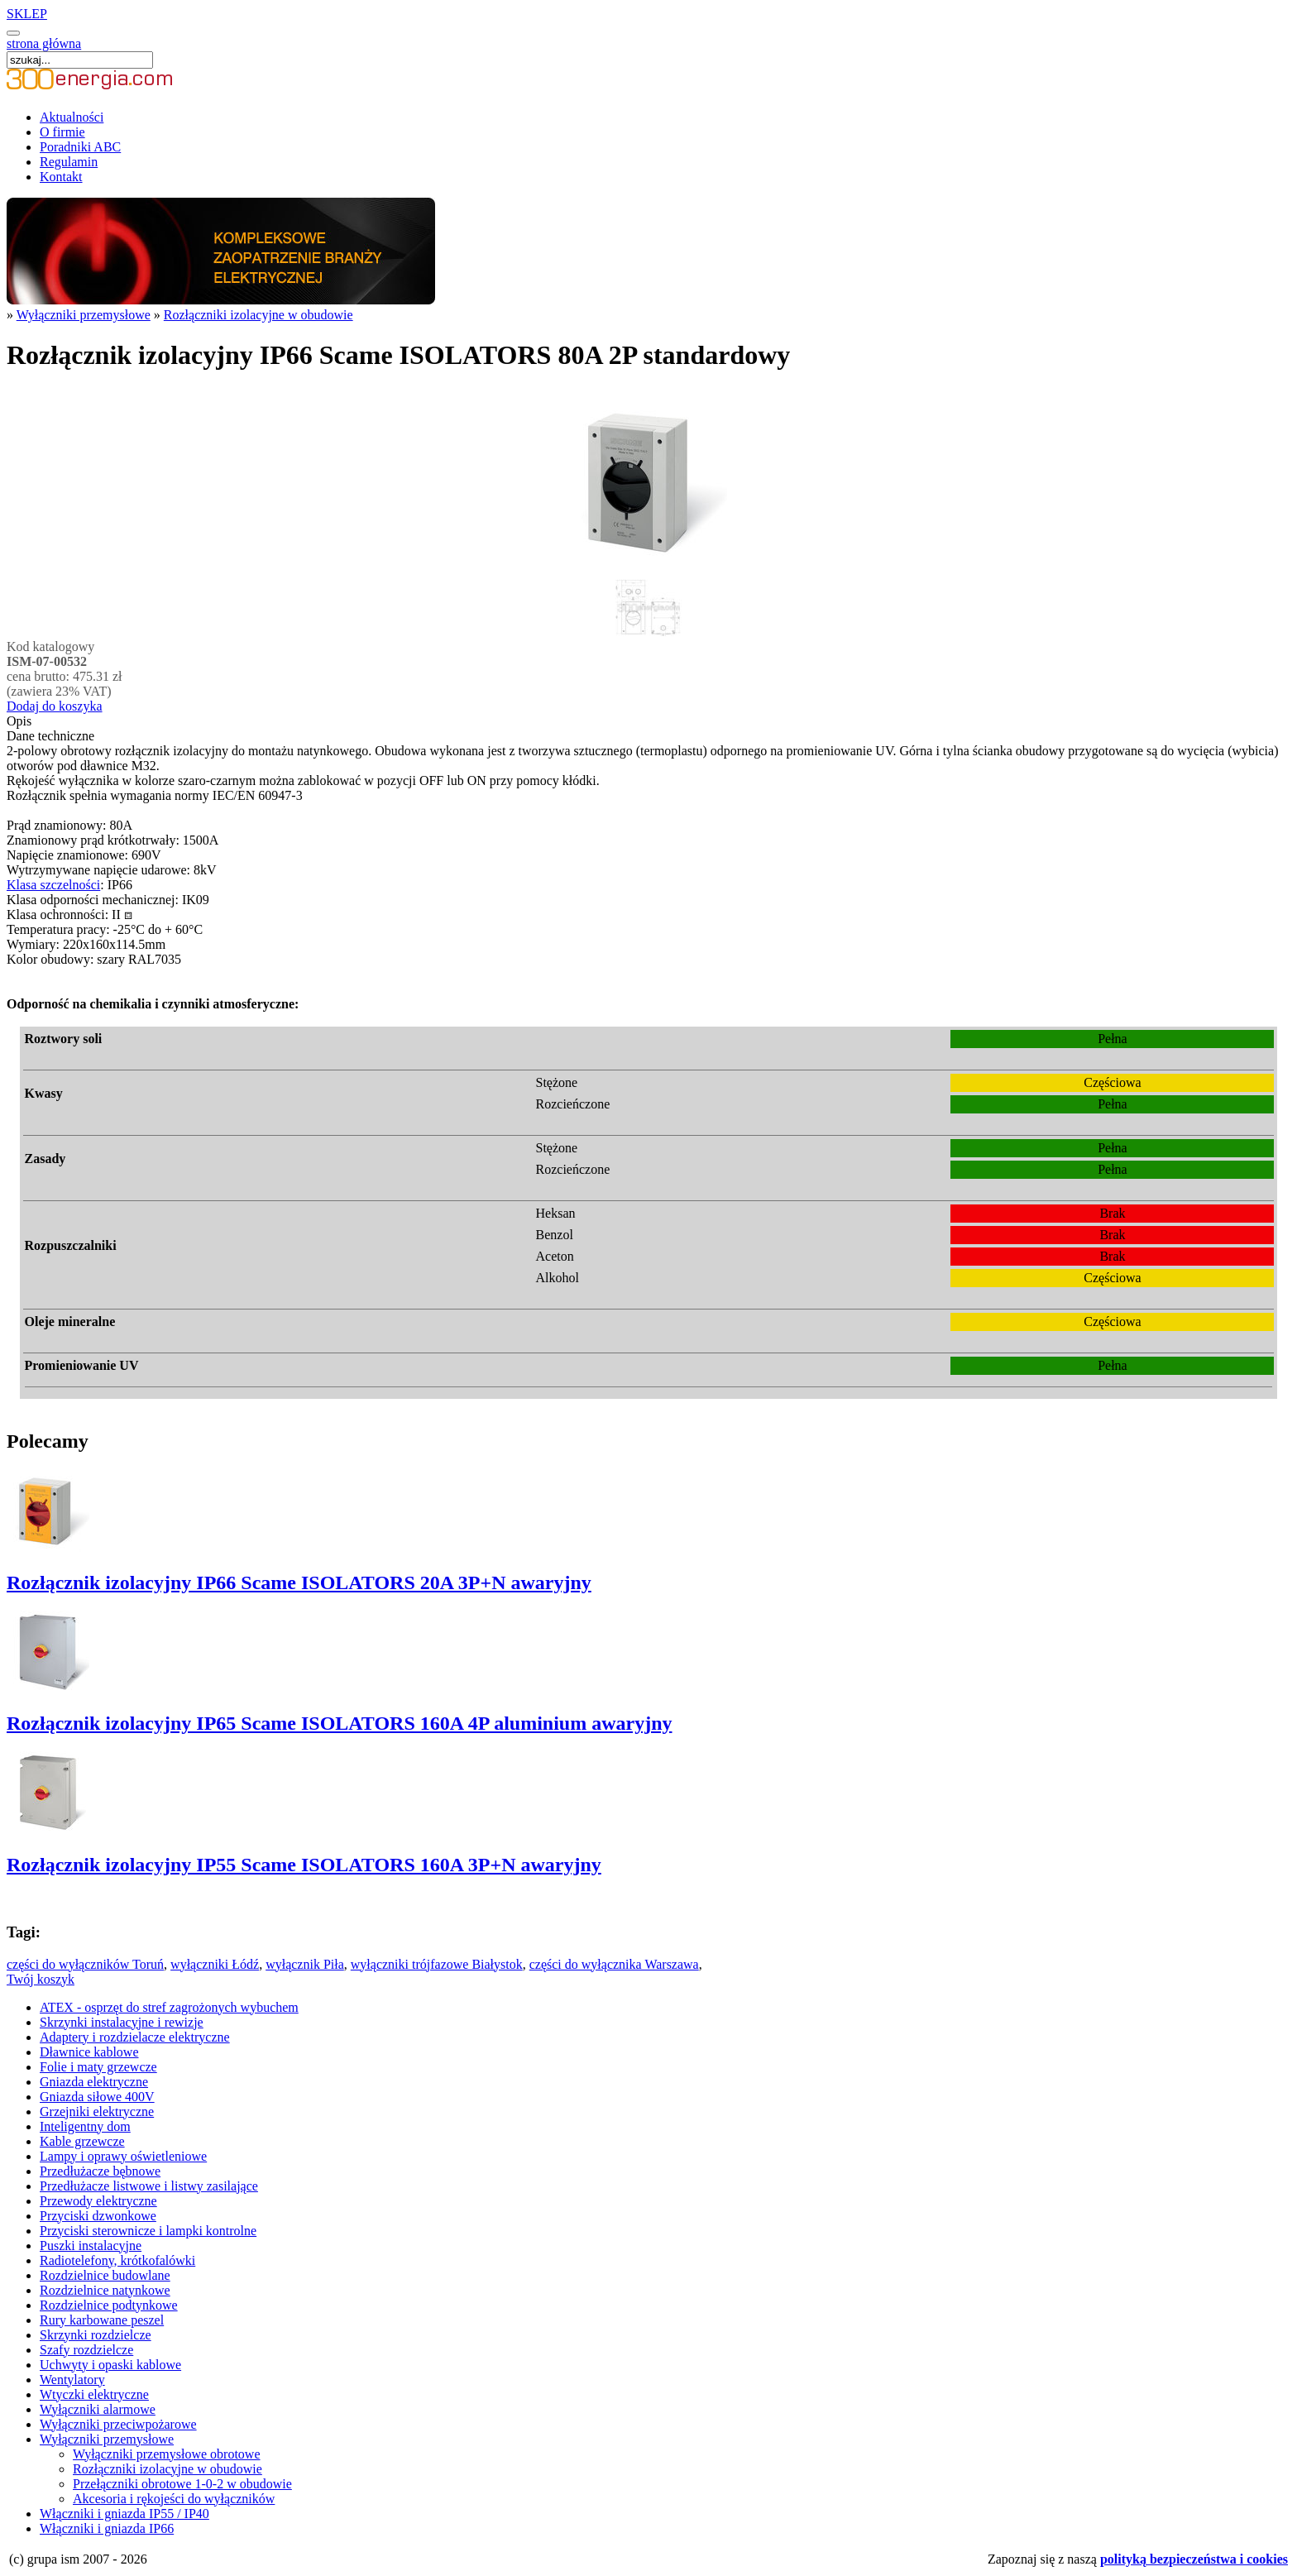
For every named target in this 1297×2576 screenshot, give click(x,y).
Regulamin (69, 162)
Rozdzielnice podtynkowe (109, 2305)
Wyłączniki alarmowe (98, 2409)
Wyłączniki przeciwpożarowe (118, 2424)
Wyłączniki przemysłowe (84, 315)
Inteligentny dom (85, 2126)
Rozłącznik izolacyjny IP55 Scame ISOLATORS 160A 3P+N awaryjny (304, 1864)
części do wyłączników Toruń (85, 1964)
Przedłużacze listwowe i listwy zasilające (149, 2186)
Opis (19, 721)
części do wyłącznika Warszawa (614, 1964)
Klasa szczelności (53, 885)
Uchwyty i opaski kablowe (110, 2365)
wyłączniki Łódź (214, 1964)
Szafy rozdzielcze (86, 2350)
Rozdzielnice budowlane (105, 2275)
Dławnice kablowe (89, 2052)
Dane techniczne (50, 736)
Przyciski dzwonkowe (98, 2216)
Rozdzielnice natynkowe (105, 2290)
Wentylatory (72, 2380)
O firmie (62, 132)
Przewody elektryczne (98, 2201)
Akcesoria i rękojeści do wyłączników (174, 2499)
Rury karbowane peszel (102, 2320)
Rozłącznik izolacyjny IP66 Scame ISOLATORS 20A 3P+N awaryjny (299, 1582)
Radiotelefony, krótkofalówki (117, 2260)
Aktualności (71, 117)
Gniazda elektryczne (94, 2082)
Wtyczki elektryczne (94, 2394)
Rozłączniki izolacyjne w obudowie (258, 315)
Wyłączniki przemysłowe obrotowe (167, 2454)
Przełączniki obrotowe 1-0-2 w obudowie (182, 2484)
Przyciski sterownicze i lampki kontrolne (148, 2231)
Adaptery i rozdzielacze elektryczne (135, 2037)
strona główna (44, 43)
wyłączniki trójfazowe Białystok (437, 1964)
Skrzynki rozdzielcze (95, 2335)
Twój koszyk (40, 1979)
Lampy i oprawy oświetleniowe (123, 2156)
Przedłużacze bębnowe (100, 2171)
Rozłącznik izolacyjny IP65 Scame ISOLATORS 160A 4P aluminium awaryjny (339, 1723)
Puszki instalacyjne (90, 2245)
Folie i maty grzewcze (98, 2067)
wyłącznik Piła (305, 1964)
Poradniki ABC (80, 147)
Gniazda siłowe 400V (97, 2097)
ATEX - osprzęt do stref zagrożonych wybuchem (169, 2007)
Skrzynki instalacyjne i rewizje (121, 2022)
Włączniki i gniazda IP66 (107, 2528)
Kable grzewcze (82, 2141)
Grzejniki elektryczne (97, 2111)
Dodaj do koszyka (55, 706)
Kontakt (61, 177)
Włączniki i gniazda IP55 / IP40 (124, 2514)
